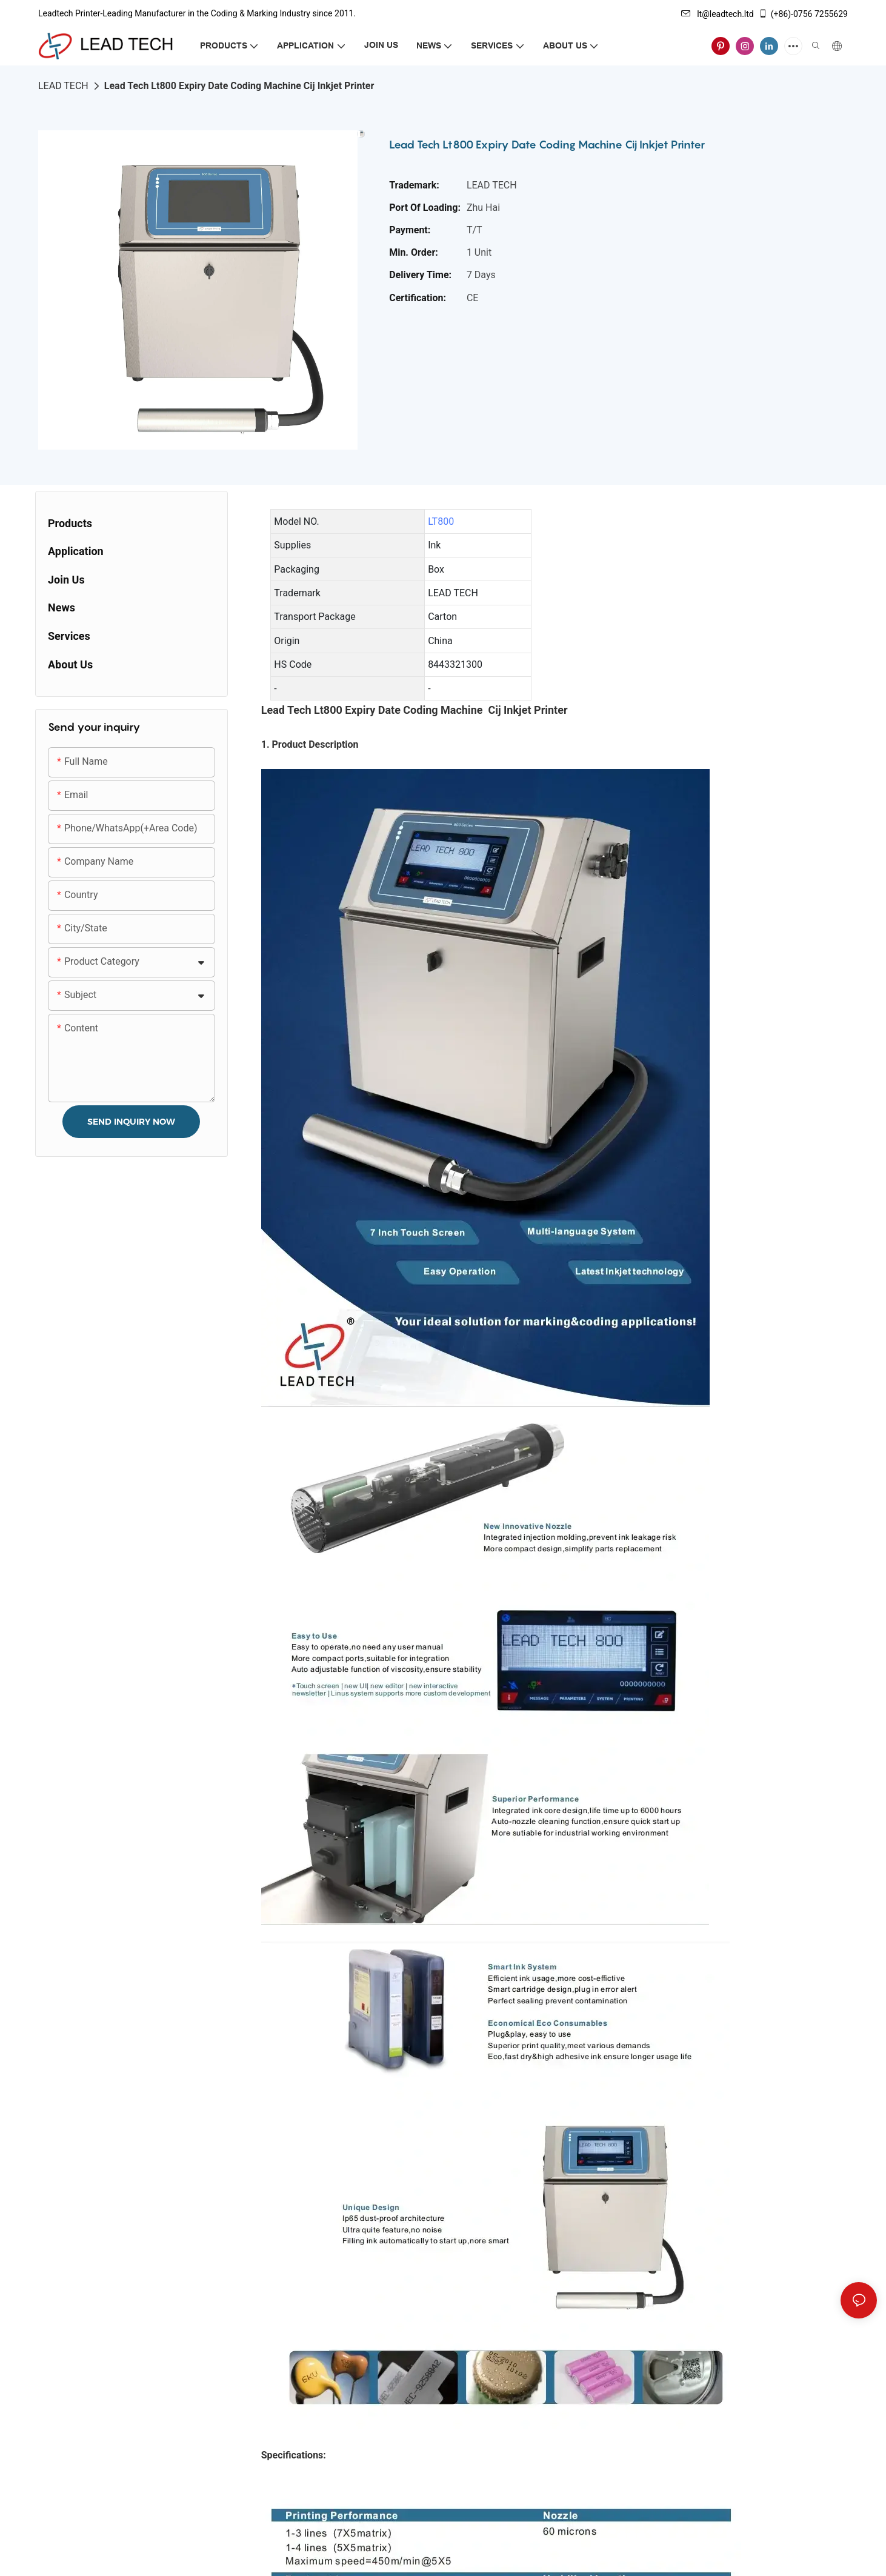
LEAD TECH (63, 86)
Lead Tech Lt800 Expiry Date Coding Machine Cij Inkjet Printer (239, 86)
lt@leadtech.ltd (717, 14)
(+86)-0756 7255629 (803, 14)
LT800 (441, 521)
